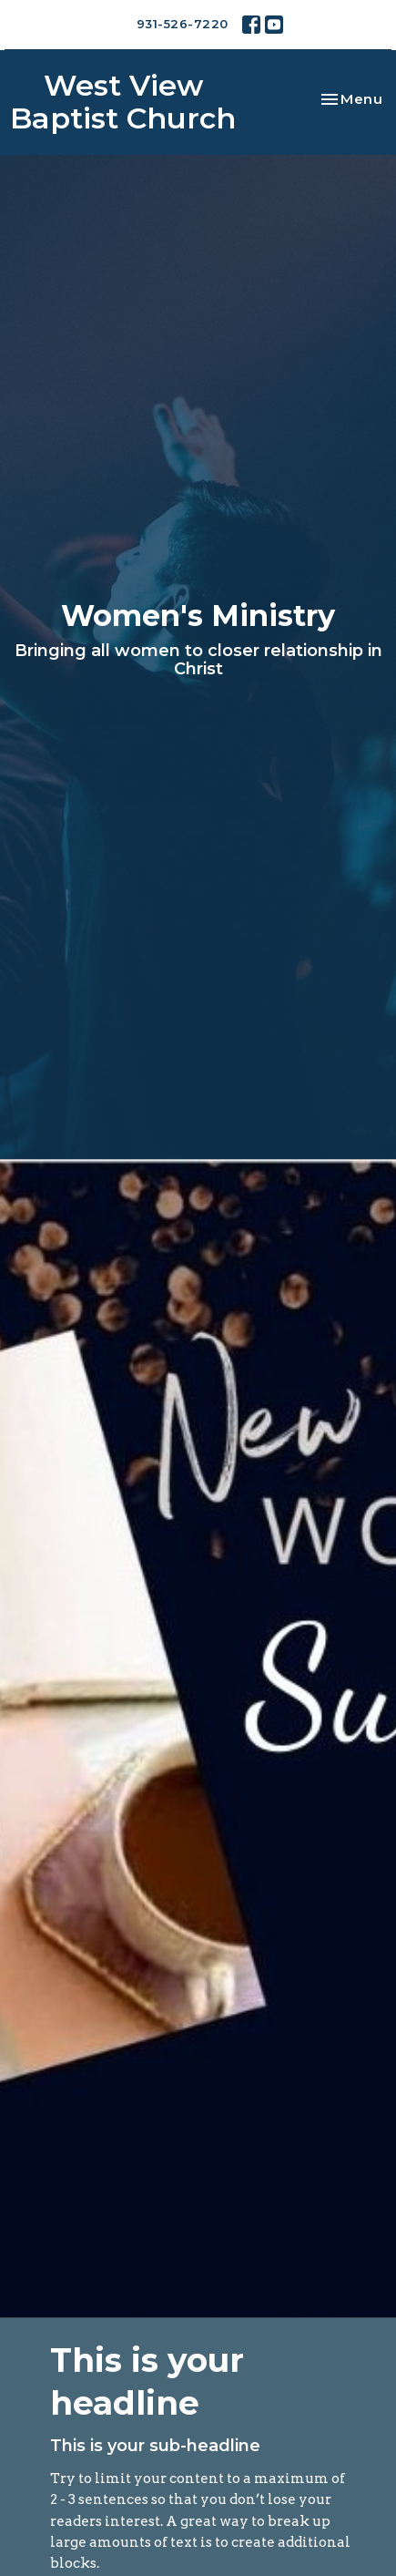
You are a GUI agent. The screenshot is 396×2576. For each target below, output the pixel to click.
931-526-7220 (182, 23)
